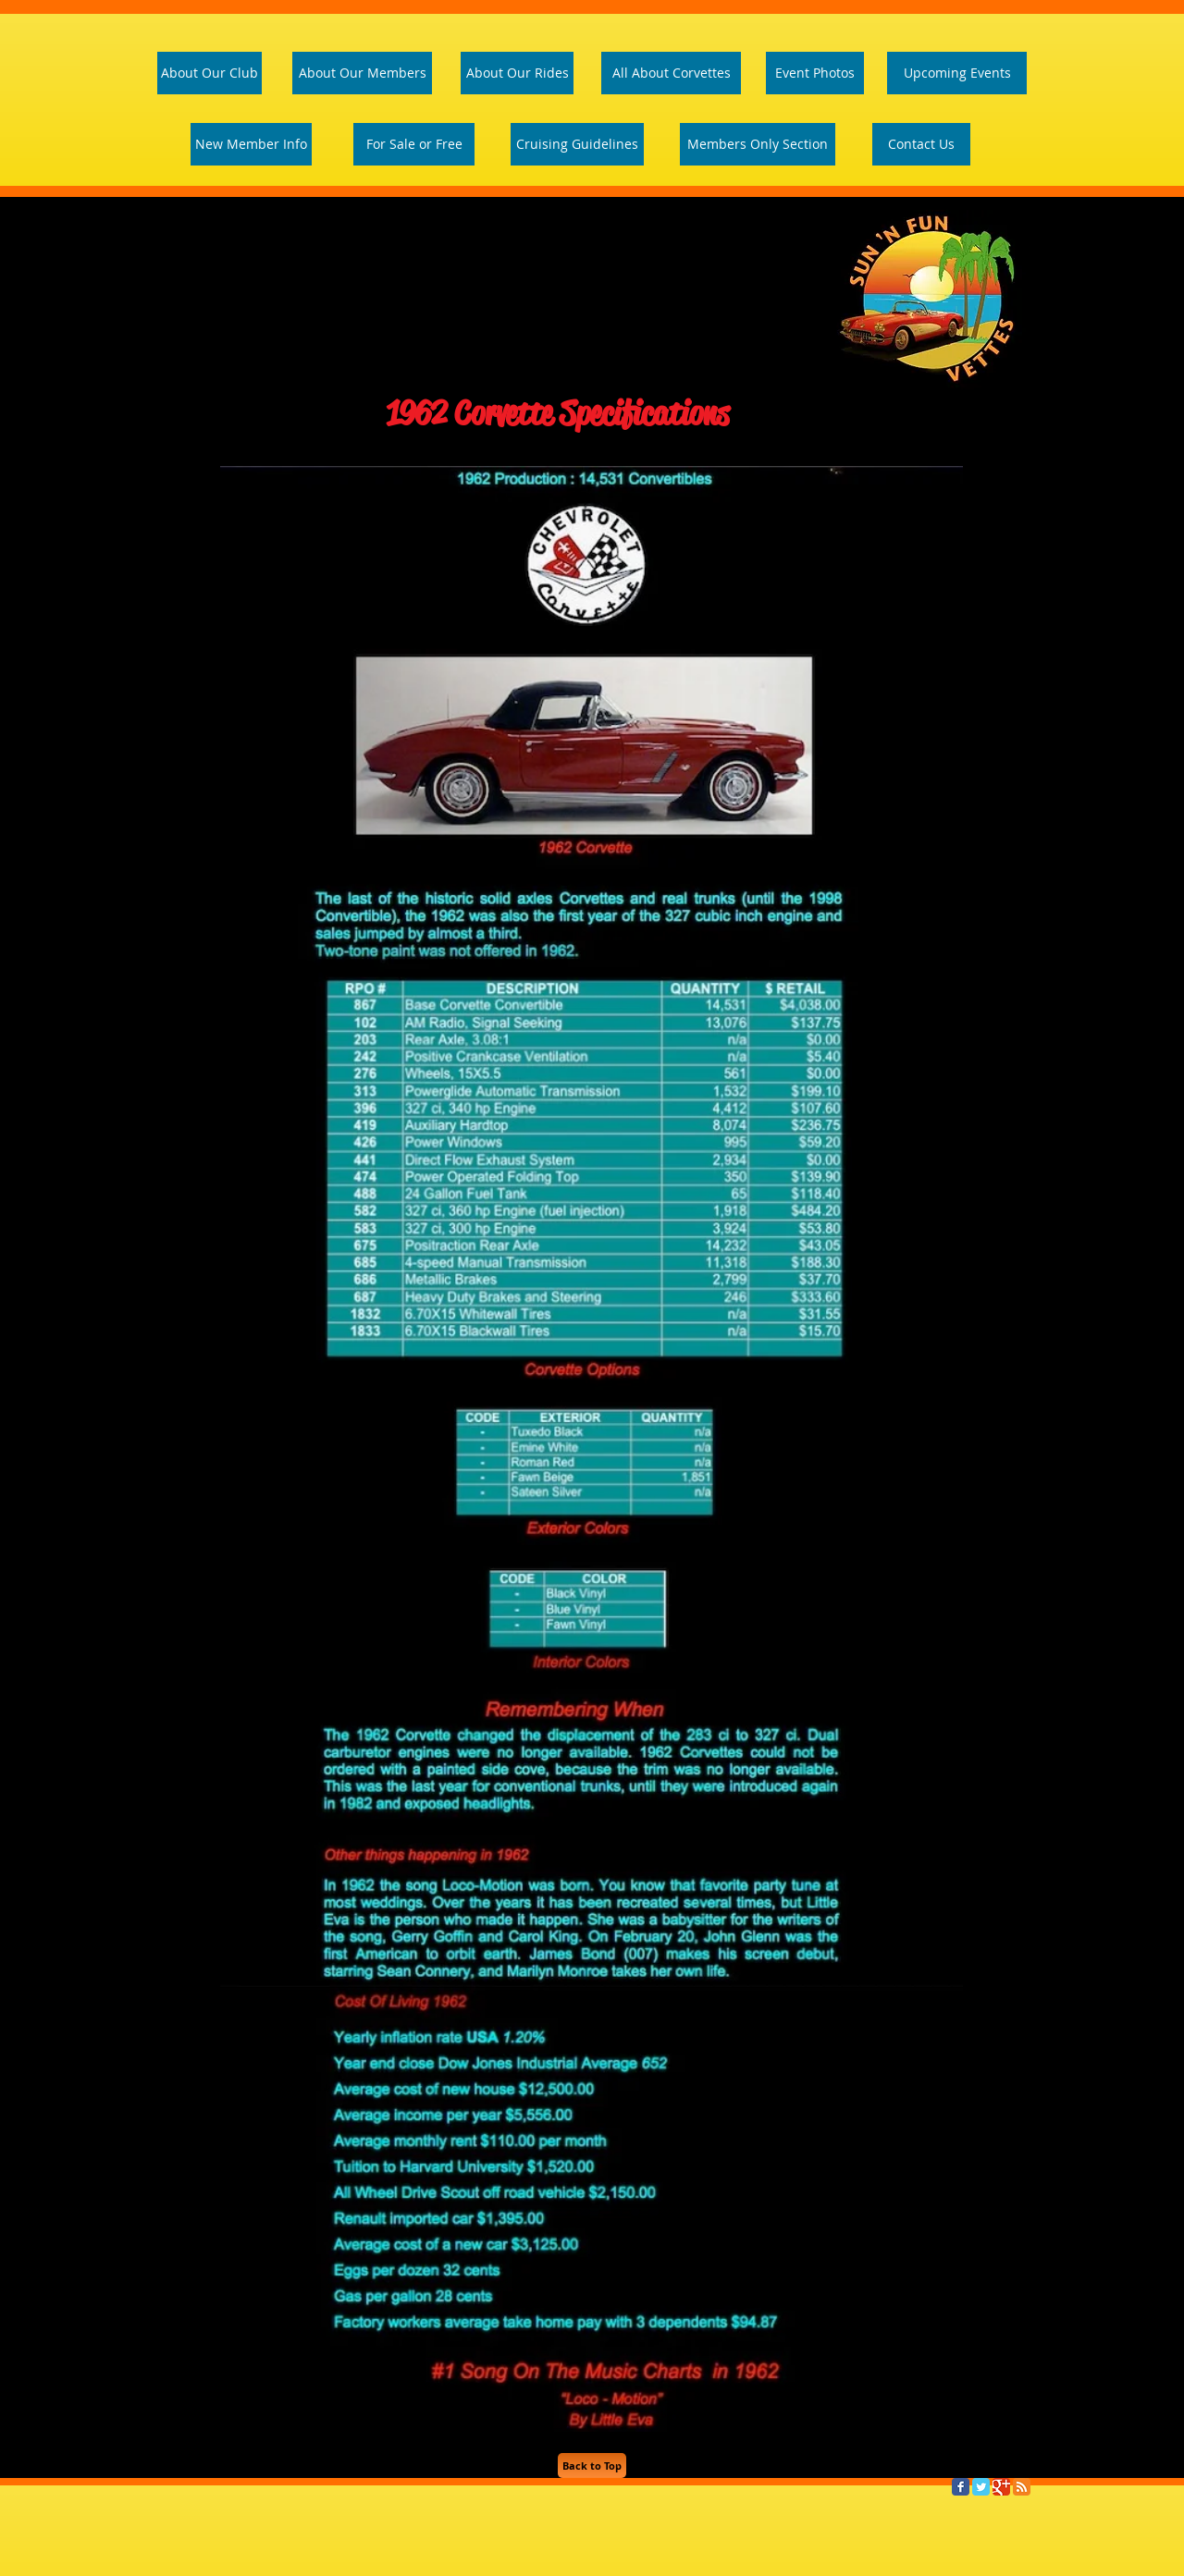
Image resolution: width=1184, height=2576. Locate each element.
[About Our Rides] (517, 73)
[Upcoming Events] (957, 73)
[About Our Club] (209, 73)
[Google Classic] (1001, 2487)
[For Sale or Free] (414, 144)
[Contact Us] (921, 144)
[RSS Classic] (1021, 2487)
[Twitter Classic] (981, 2487)
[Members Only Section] (757, 144)
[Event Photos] (815, 73)
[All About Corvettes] (671, 73)
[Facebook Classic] (960, 2487)
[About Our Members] (362, 73)
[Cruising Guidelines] (577, 144)
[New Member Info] (251, 144)
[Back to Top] (592, 2465)
